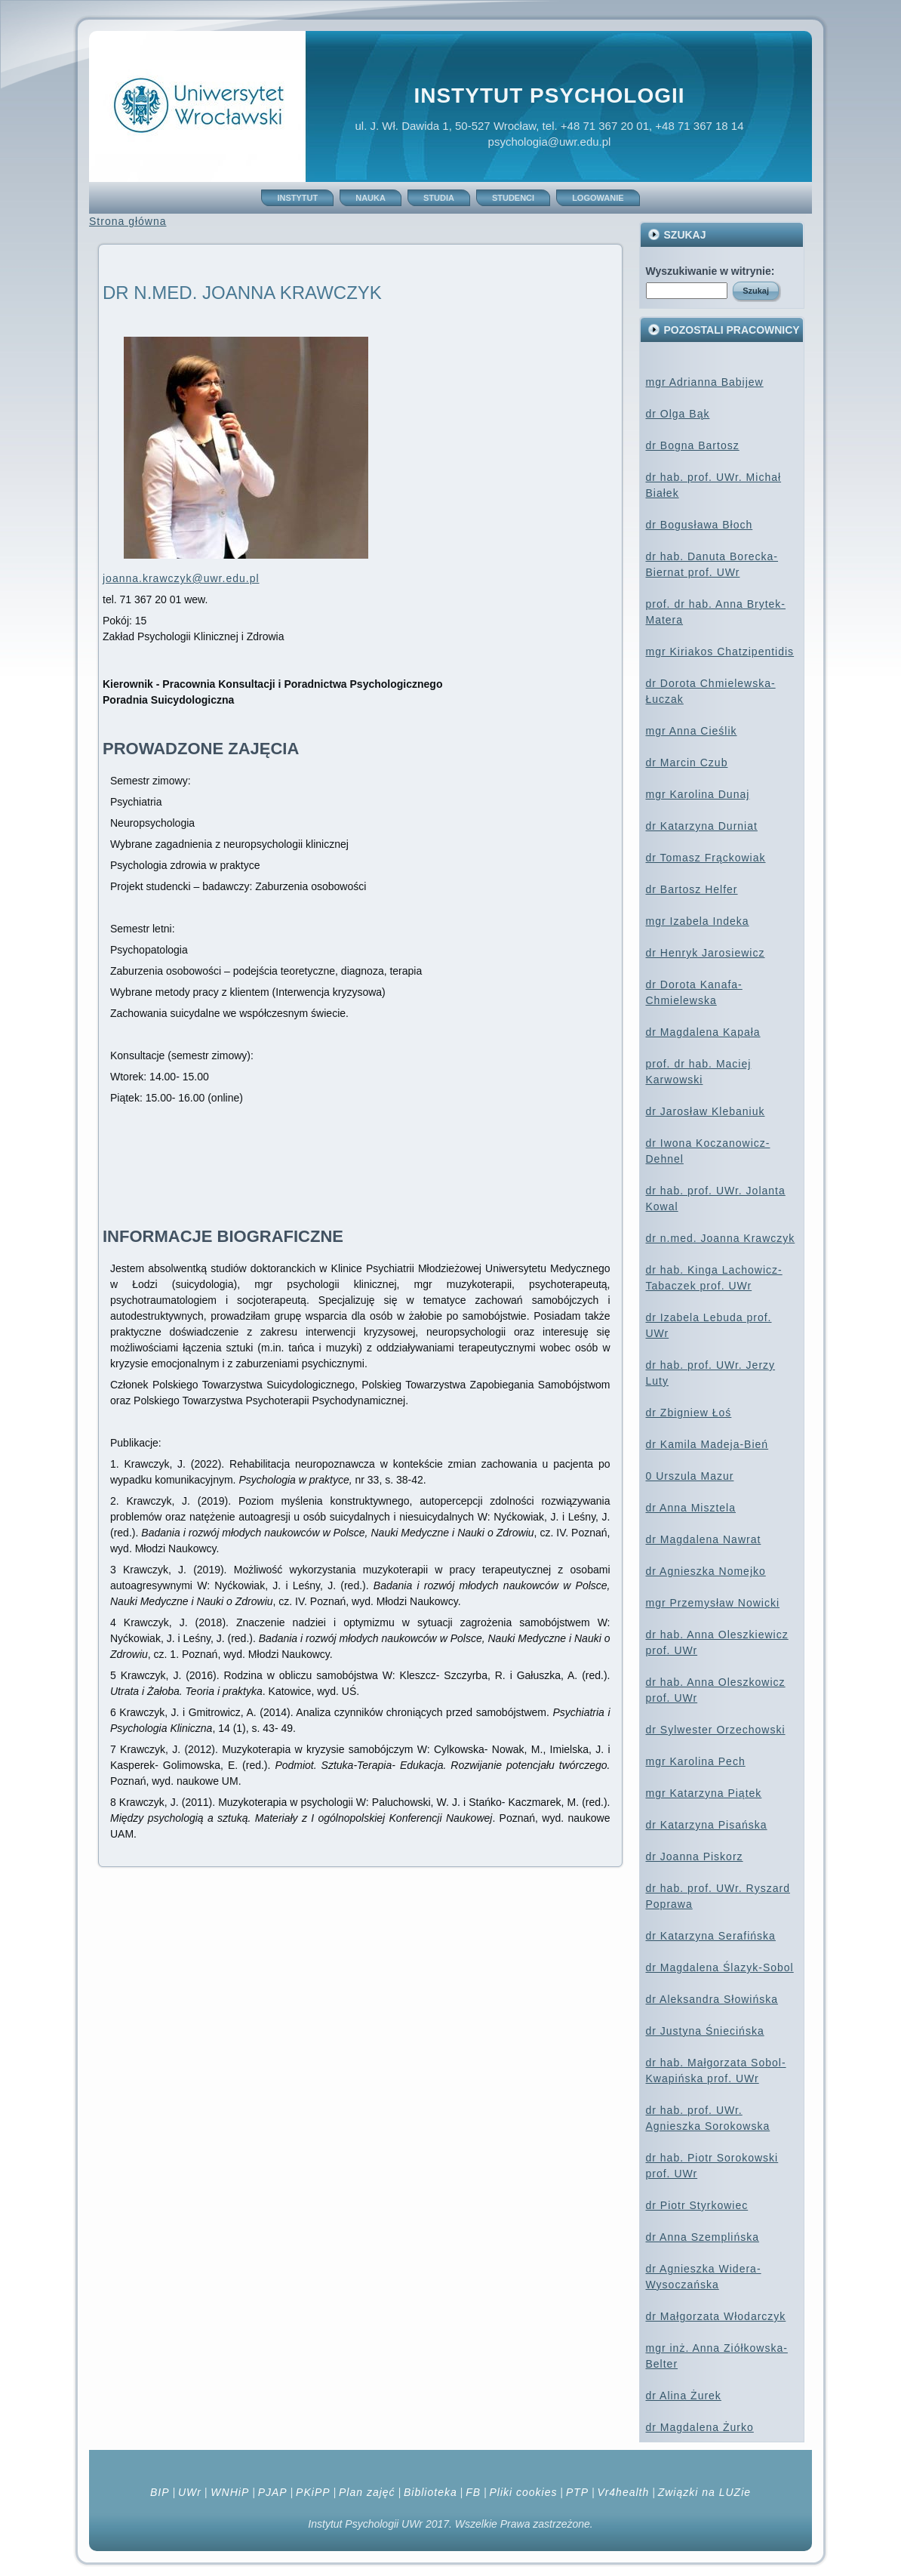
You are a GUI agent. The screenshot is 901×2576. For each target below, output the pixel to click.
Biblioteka (430, 2492)
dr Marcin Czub (687, 762)
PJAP (273, 2492)
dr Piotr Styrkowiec (697, 2205)
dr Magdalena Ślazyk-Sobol (720, 1967)
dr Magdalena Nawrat (703, 1539)
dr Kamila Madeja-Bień (707, 1444)
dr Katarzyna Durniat (702, 826)
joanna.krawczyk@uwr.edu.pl (181, 578)
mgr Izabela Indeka (697, 921)
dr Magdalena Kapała (703, 1032)
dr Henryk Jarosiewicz (705, 953)
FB (473, 2492)
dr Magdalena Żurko (700, 2427)
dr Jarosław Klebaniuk (705, 1111)
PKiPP (313, 2492)
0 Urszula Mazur (690, 1476)
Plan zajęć (367, 2492)
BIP (160, 2492)
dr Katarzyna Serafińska (711, 1936)
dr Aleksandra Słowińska (712, 1999)
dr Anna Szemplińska (703, 2237)
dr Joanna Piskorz (694, 1856)
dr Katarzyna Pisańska (706, 1825)
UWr (189, 2492)
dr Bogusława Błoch (699, 525)
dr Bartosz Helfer (692, 889)
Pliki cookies (523, 2492)
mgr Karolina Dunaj (698, 794)
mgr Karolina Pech (696, 1761)
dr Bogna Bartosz (693, 445)
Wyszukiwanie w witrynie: (710, 271)
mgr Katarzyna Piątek (704, 1793)
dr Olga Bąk (678, 414)
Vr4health (624, 2492)
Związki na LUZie (704, 2492)
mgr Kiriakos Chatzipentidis (720, 652)
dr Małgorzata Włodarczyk (716, 2316)
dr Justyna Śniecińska (705, 2031)
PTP (577, 2492)
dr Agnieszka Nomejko (706, 1571)
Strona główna (128, 221)
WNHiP (228, 2492)
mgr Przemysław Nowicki (713, 1603)
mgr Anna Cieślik (691, 731)
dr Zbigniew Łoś (689, 1413)
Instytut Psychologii (549, 95)
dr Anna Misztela (691, 1508)
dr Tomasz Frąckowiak (706, 858)
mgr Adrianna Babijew (705, 382)
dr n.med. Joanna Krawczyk (720, 1238)
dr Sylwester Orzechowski (716, 1730)
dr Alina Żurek (683, 2396)
